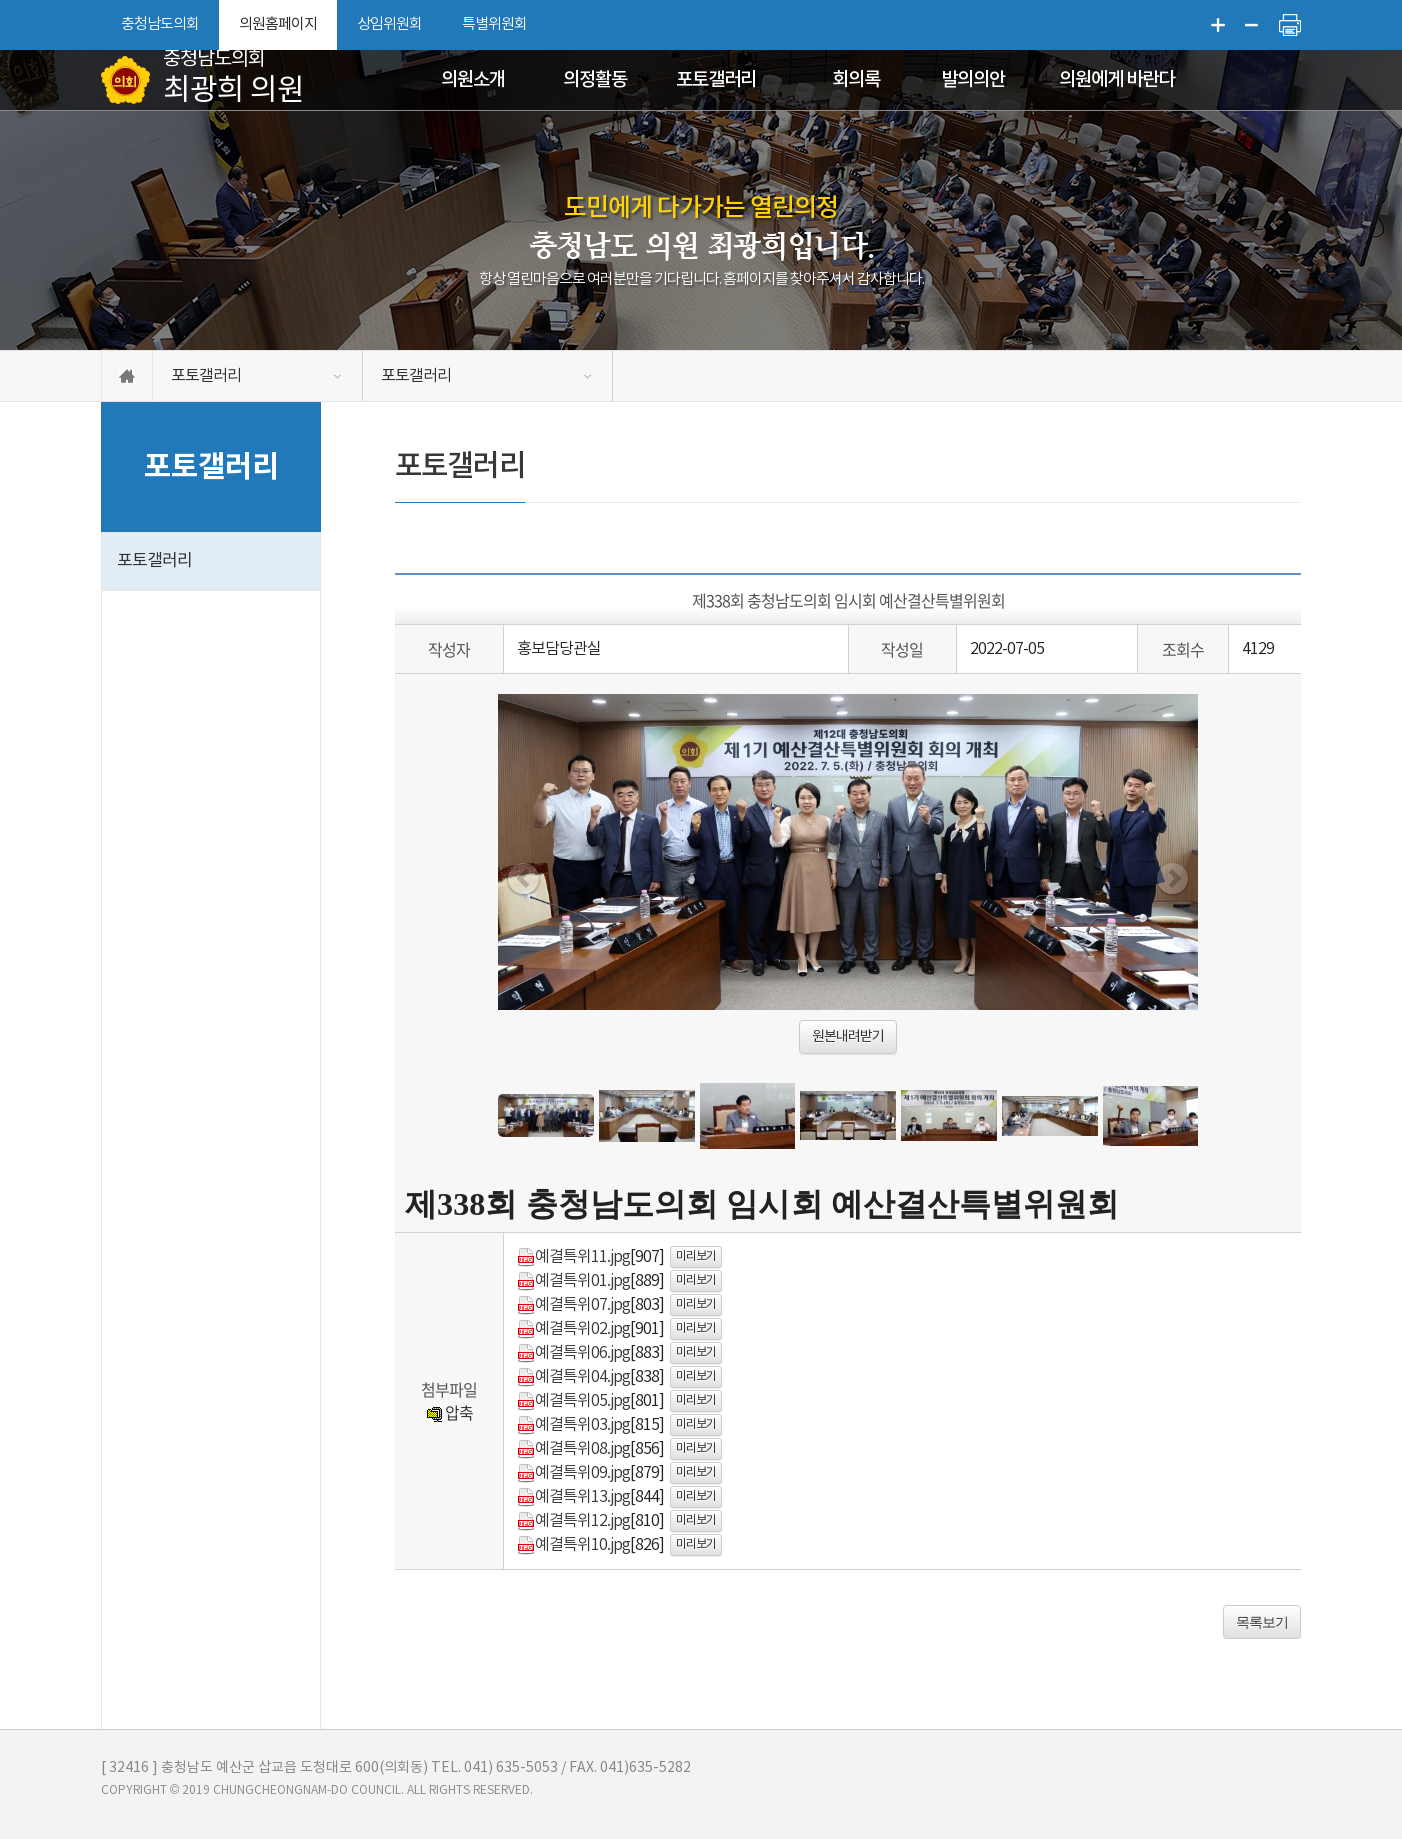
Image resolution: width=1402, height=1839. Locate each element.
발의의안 (973, 80)
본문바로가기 (0, 0)
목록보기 (1262, 1622)
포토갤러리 (716, 80)
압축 (449, 1412)
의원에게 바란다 (1116, 80)
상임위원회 (389, 24)
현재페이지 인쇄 (1290, 25)
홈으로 (127, 376)
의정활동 (595, 80)
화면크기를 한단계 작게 (1252, 25)
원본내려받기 (848, 1037)
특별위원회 (494, 24)
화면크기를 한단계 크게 (1218, 25)
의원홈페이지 (278, 24)
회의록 (856, 80)
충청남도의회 (160, 24)
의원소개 (473, 80)
